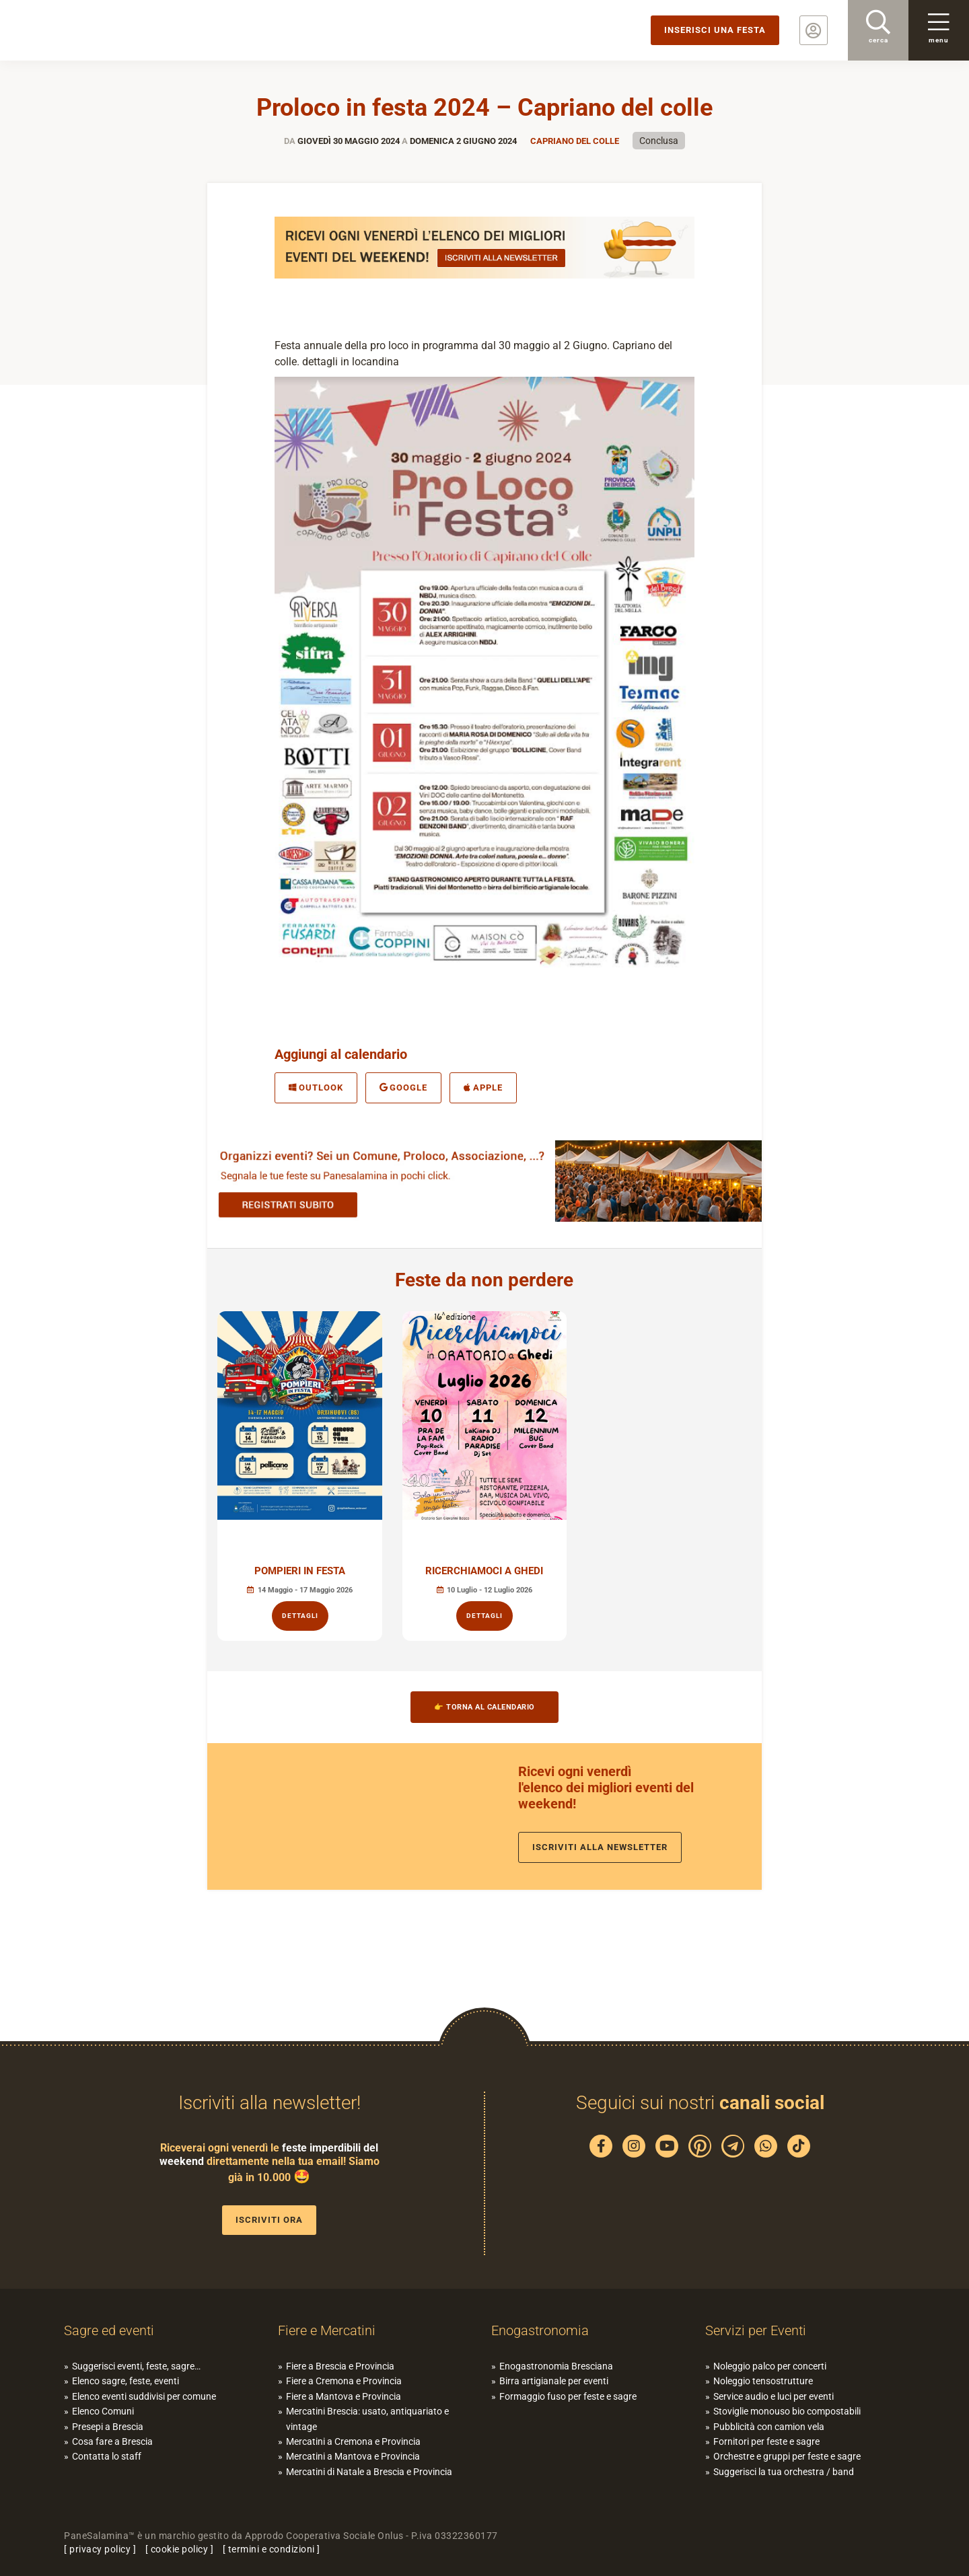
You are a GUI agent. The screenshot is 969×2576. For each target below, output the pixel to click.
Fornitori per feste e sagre (766, 2441)
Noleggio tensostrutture (763, 2381)
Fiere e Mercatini (326, 2330)
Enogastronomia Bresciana (556, 2366)
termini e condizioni (271, 2549)
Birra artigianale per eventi (553, 2381)
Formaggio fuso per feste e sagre (568, 2396)
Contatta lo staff (106, 2456)
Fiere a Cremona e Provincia (344, 2381)
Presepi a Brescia (107, 2426)
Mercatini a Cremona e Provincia (353, 2441)
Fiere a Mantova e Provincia (343, 2396)
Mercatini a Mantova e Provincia (353, 2456)
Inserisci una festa (715, 30)
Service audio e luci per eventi (773, 2396)
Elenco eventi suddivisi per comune (144, 2396)
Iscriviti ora (269, 2220)
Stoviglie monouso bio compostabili (787, 2411)
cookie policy (180, 2549)
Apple (483, 1087)
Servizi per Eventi (755, 2330)
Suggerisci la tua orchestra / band (783, 2471)
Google (404, 1087)
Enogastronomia (540, 2330)
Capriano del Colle (574, 141)
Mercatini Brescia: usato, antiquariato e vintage (367, 2418)
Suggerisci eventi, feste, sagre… (136, 2366)
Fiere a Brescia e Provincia (340, 2366)
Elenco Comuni (103, 2411)
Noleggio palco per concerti (769, 2366)
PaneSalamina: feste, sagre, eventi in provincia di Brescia (104, 30)
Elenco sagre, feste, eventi (125, 2381)
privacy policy (100, 2549)
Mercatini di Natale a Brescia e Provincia (369, 2471)
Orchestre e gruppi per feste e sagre (787, 2456)
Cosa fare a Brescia (112, 2441)
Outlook (316, 1087)
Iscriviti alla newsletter (600, 1847)
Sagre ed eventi (109, 2330)
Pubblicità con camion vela (768, 2426)
